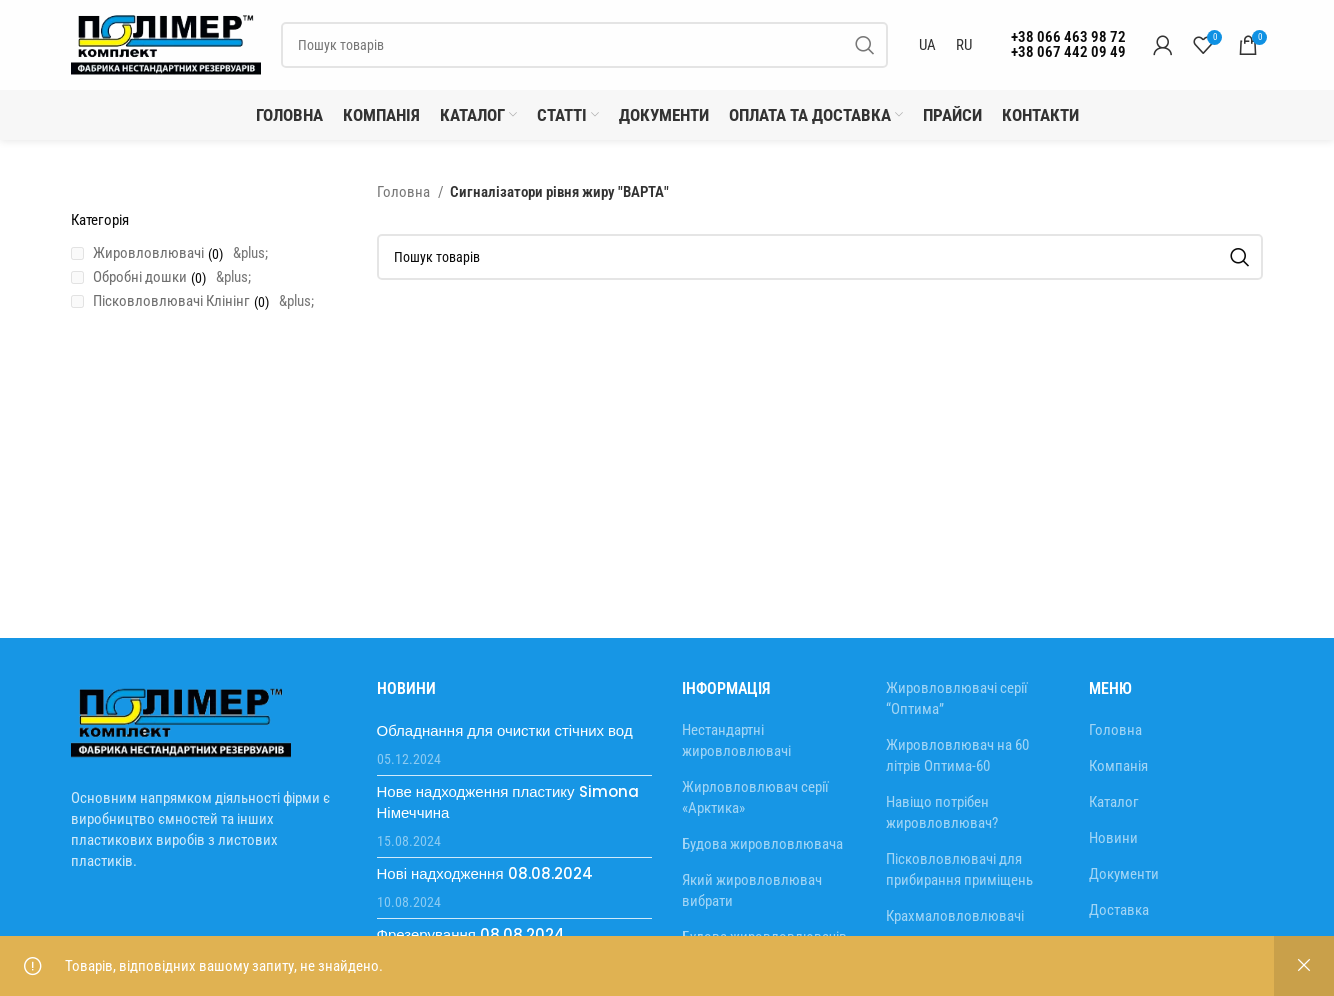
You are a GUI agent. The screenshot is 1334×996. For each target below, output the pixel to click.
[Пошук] (584, 45)
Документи (1124, 874)
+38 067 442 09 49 (1068, 52)
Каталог (1114, 802)
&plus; (250, 253)
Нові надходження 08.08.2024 (485, 873)
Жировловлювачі (148, 253)
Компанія (1118, 766)
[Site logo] (166, 44)
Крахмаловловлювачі (955, 916)
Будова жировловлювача (762, 844)
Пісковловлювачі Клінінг (171, 301)
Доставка (1119, 910)
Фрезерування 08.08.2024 (471, 934)
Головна (405, 192)
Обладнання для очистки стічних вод (505, 730)
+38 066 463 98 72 (1068, 37)
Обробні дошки (140, 277)
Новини (1113, 838)
